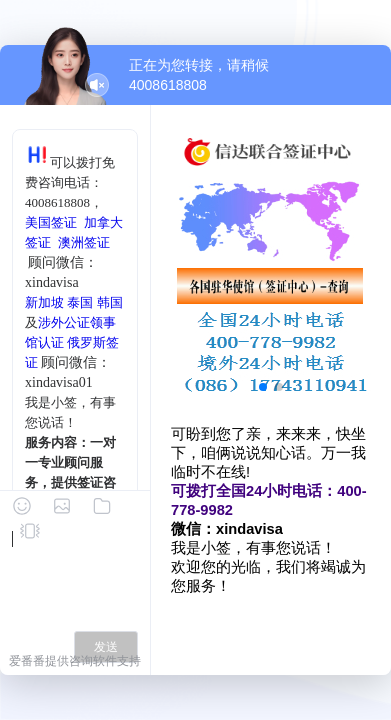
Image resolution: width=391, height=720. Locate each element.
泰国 (80, 302)
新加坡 (44, 302)
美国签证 (51, 222)
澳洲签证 (84, 242)
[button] (263, 387)
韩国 (110, 302)
